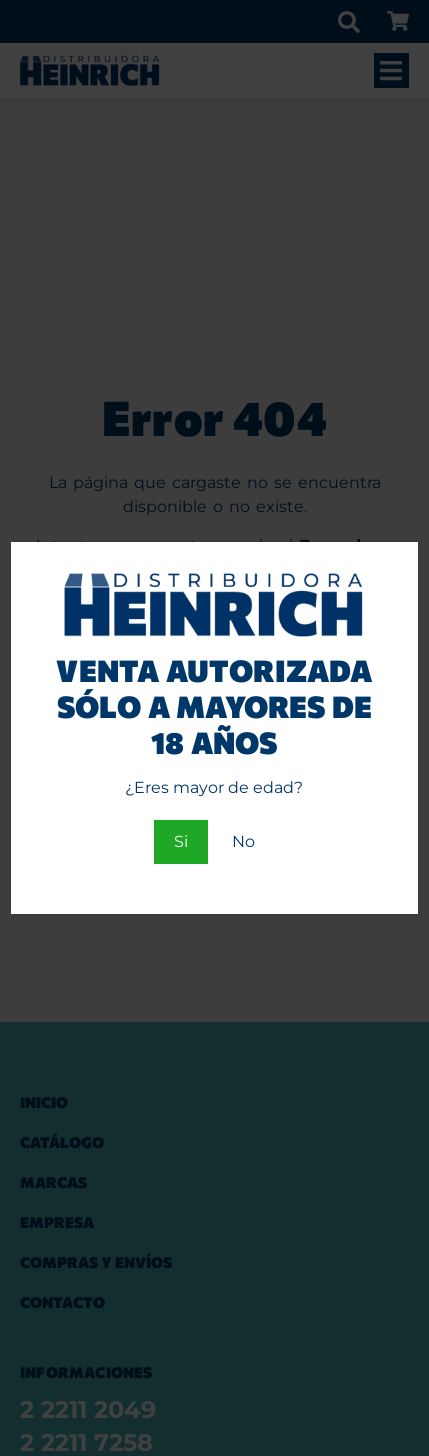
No (243, 841)
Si (181, 841)
